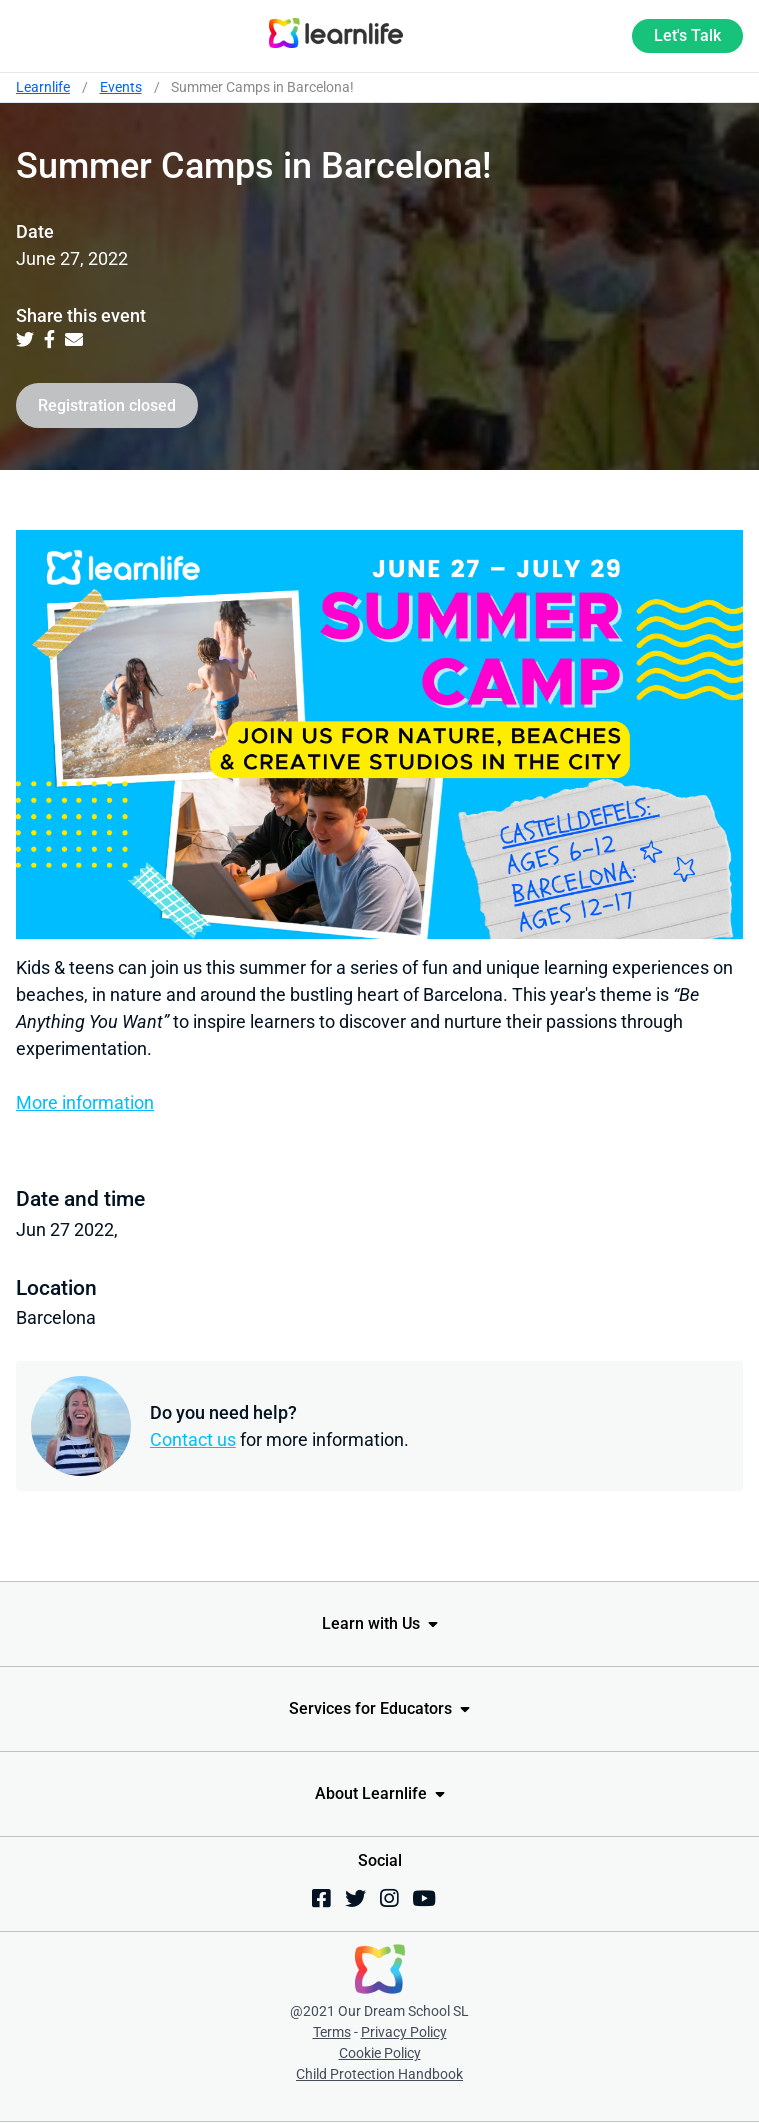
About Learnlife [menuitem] (371, 1793)
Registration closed (107, 405)
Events (121, 87)
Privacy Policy (404, 2032)
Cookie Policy (380, 2053)
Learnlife (43, 87)
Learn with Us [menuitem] (371, 1623)
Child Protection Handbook (379, 2074)
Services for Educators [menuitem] (370, 1708)
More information (85, 1102)
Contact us (193, 1439)
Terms (332, 2032)
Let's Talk (687, 35)
